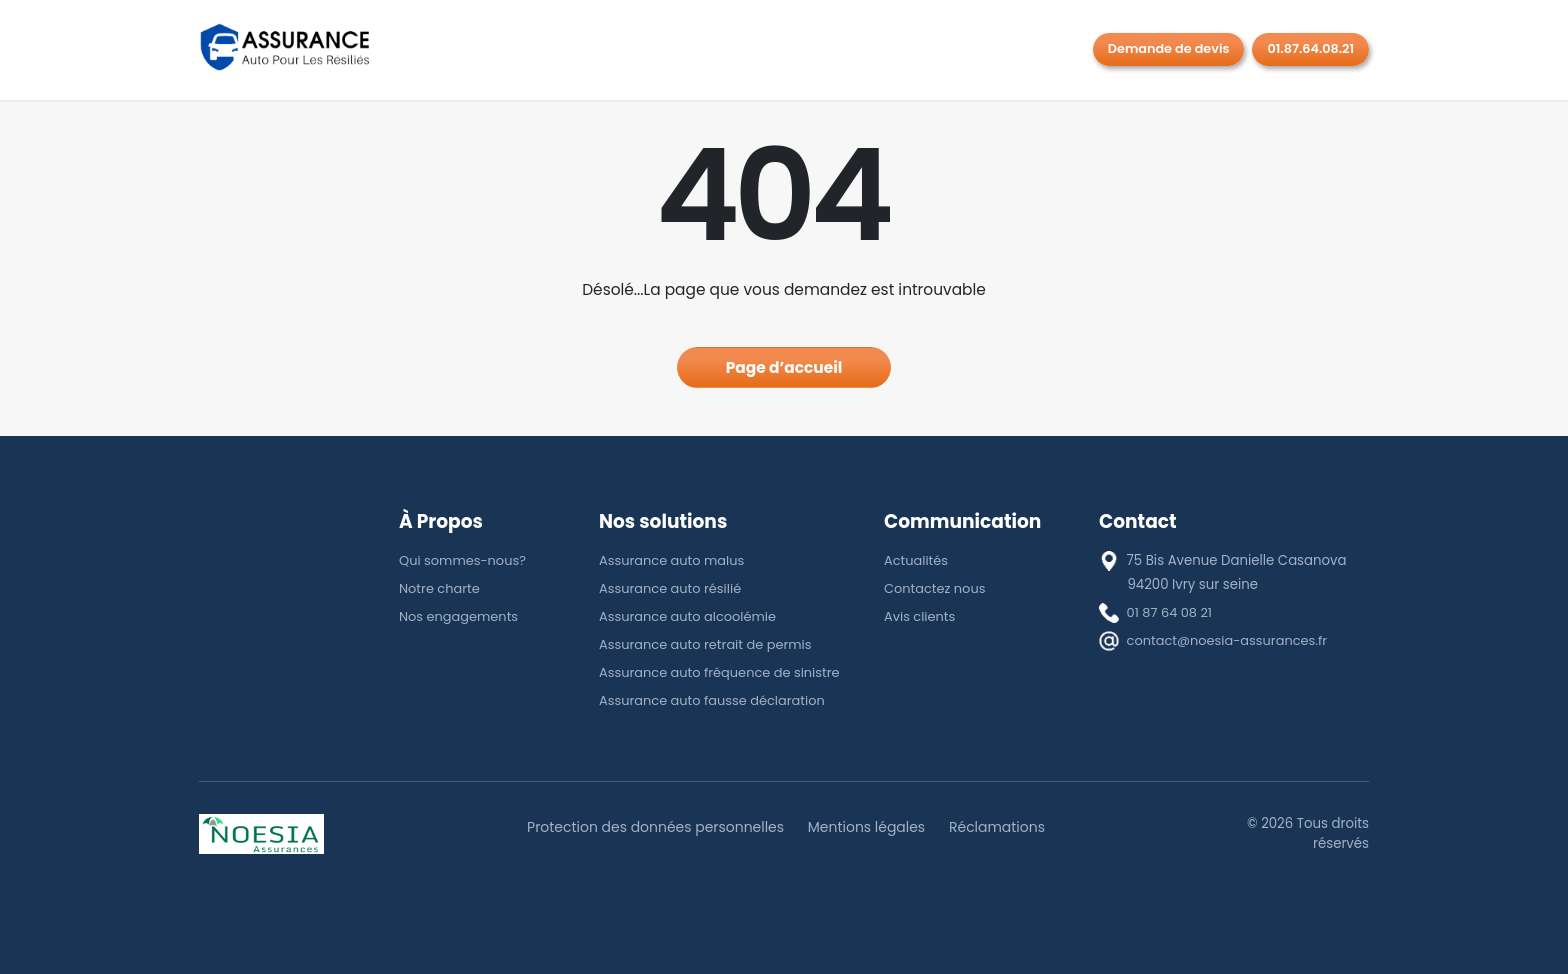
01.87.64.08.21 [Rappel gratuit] (1310, 48)
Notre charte (440, 588)
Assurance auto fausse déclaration (715, 700)
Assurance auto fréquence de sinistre (723, 672)
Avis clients (920, 616)
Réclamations (1002, 827)
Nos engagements (460, 616)
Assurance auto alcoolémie (690, 616)
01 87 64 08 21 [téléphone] (1171, 612)
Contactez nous (936, 588)
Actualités (917, 560)
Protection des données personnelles (652, 827)
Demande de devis (1169, 48)
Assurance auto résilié (672, 588)
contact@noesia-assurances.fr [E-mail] (1230, 640)
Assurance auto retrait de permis (708, 644)
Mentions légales (868, 827)
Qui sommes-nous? (464, 560)
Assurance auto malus (673, 560)
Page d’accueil (784, 367)
